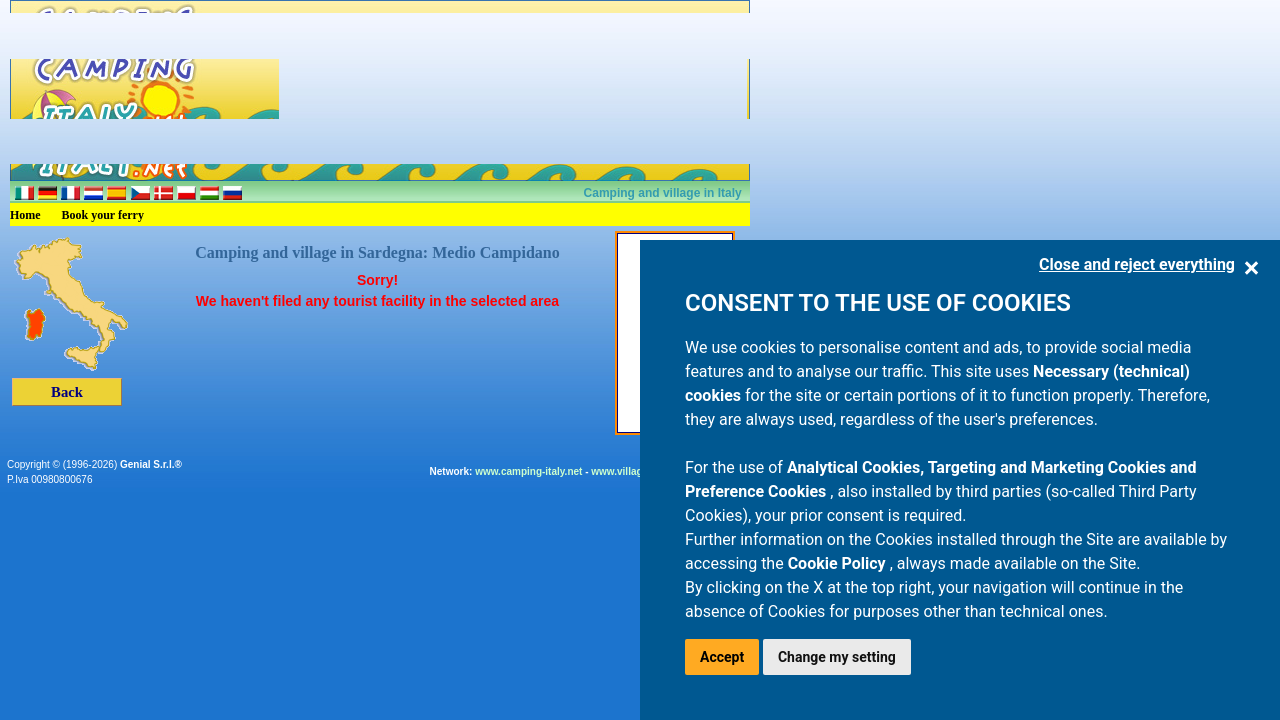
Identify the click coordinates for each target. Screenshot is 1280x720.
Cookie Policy (839, 563)
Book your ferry (103, 215)
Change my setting (837, 657)
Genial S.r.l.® (151, 464)
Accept (722, 657)
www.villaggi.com (633, 471)
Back (67, 392)
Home (25, 215)
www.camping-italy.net (528, 471)
